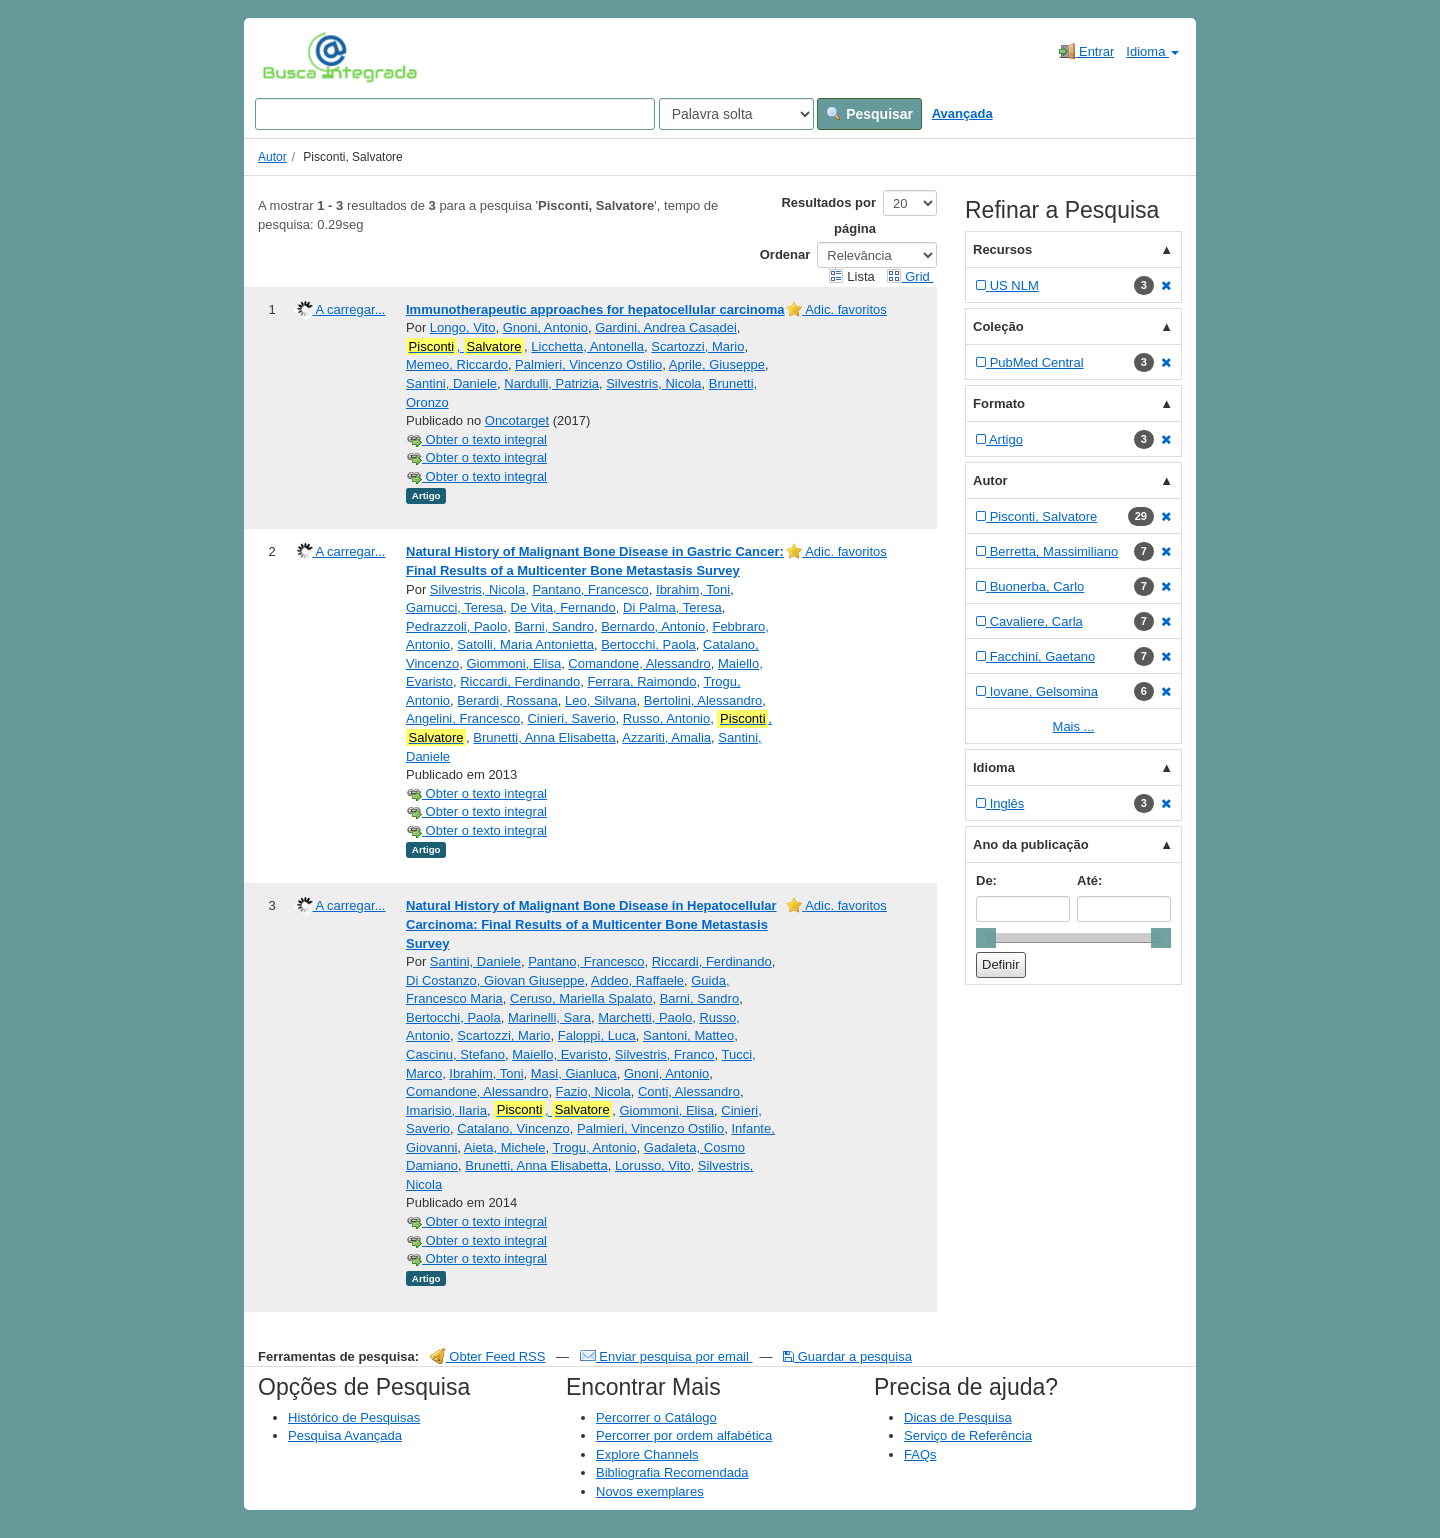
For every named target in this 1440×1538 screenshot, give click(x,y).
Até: (1089, 880)
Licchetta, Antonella (587, 346)
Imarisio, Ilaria (446, 1110)
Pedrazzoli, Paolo (456, 626)
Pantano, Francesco (590, 589)
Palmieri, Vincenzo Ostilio (588, 364)
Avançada (962, 113)
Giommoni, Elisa (513, 663)
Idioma (1152, 51)
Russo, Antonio (666, 718)
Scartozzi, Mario (697, 346)
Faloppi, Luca (597, 1035)
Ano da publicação (1031, 844)
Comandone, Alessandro (639, 663)
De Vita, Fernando (563, 607)
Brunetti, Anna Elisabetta (544, 737)
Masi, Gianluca (574, 1073)
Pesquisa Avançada (345, 1435)
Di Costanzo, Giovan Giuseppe (495, 980)
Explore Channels (647, 1454)
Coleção (998, 326)
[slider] (986, 938)
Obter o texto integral (476, 439)
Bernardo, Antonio (653, 626)
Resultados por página (828, 215)
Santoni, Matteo (688, 1035)
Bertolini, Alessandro (703, 700)
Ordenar (785, 254)
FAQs (920, 1454)
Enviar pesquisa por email (666, 1356)
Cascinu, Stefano (455, 1054)
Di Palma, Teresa (672, 607)
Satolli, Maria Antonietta (525, 644)
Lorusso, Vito (653, 1165)
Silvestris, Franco (665, 1054)
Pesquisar (869, 114)
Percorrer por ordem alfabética (684, 1435)
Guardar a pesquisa (847, 1356)
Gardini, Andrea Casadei (666, 327)
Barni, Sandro (554, 626)
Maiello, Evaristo (559, 1054)
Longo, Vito (463, 327)
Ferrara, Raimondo (641, 681)
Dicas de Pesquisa (958, 1417)
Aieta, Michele (505, 1147)
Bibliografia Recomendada (672, 1472)
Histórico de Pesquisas (354, 1417)
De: (986, 880)
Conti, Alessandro (689, 1091)
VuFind (293, 57)
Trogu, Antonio (594, 1147)
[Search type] (736, 114)
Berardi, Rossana (507, 700)
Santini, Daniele (451, 383)
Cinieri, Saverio (571, 718)
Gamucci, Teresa (454, 607)
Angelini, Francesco (463, 718)
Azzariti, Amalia (666, 737)
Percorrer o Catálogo (656, 1417)
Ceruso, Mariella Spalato (581, 998)
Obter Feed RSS (488, 1356)
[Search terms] (455, 114)
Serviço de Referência (968, 1435)
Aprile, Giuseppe (717, 364)
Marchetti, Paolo (645, 1017)
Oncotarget (517, 420)
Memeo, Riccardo (457, 364)
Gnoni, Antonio (545, 327)
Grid (910, 276)
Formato (999, 403)
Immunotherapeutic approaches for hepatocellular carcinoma (595, 309)
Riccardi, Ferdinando (520, 681)
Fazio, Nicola (593, 1091)
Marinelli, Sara (549, 1017)
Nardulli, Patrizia (551, 383)
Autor (272, 157)
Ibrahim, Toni (693, 589)
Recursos (1002, 249)
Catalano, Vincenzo (513, 1128)
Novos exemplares (650, 1491)
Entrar (1086, 51)
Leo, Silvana (601, 700)
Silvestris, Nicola (653, 383)
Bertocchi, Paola (648, 644)
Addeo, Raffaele (637, 980)
